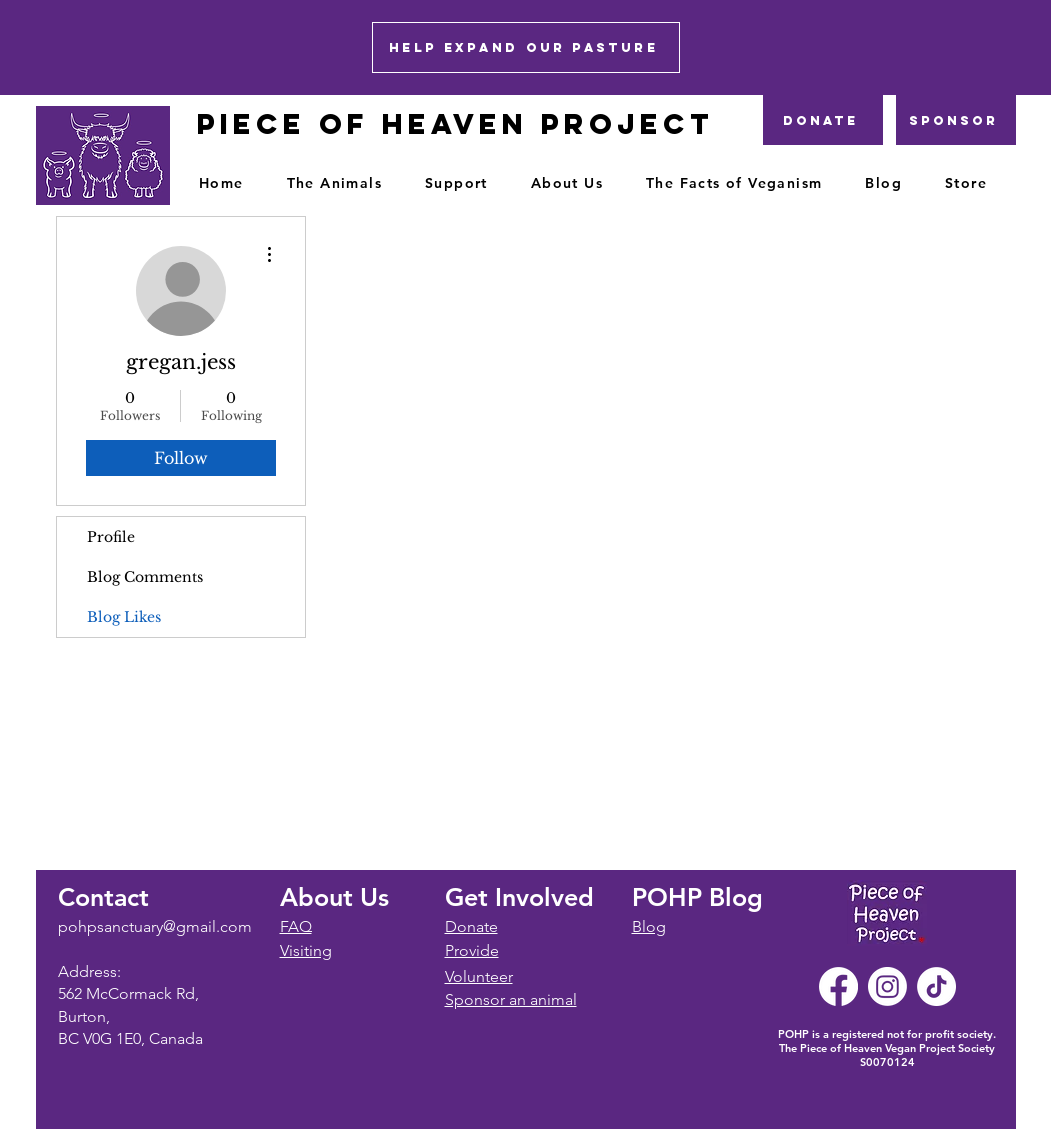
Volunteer (479, 976)
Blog (649, 926)
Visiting (306, 950)
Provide (472, 950)
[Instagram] (887, 986)
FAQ (296, 926)
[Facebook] (838, 986)
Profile (111, 537)
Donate (471, 926)
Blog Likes (124, 617)
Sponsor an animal (511, 999)
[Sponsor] (956, 120)
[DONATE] (823, 120)
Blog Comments (145, 577)
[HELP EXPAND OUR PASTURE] (526, 47)
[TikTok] (936, 986)
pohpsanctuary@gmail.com (155, 926)
